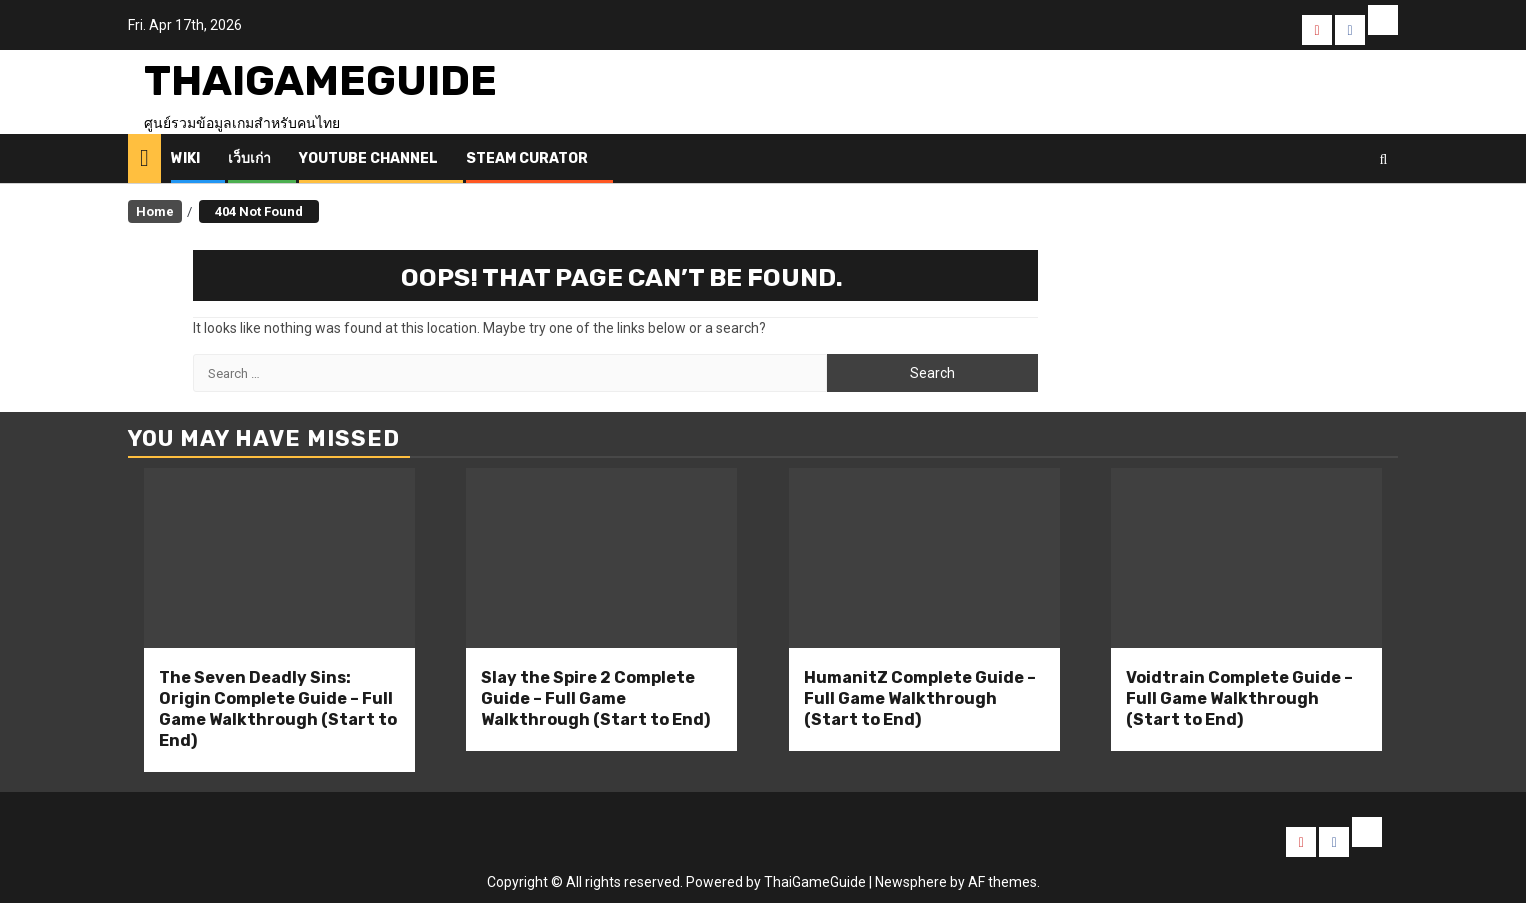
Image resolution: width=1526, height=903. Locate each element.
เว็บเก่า (249, 158)
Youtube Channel (368, 158)
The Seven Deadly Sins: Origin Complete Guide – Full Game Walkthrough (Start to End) (278, 708)
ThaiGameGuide (320, 81)
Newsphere (911, 882)
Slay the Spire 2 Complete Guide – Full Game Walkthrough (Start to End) (595, 698)
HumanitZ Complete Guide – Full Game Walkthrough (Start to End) (920, 698)
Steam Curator (527, 158)
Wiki (185, 158)
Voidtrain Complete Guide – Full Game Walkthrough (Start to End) (1239, 698)
